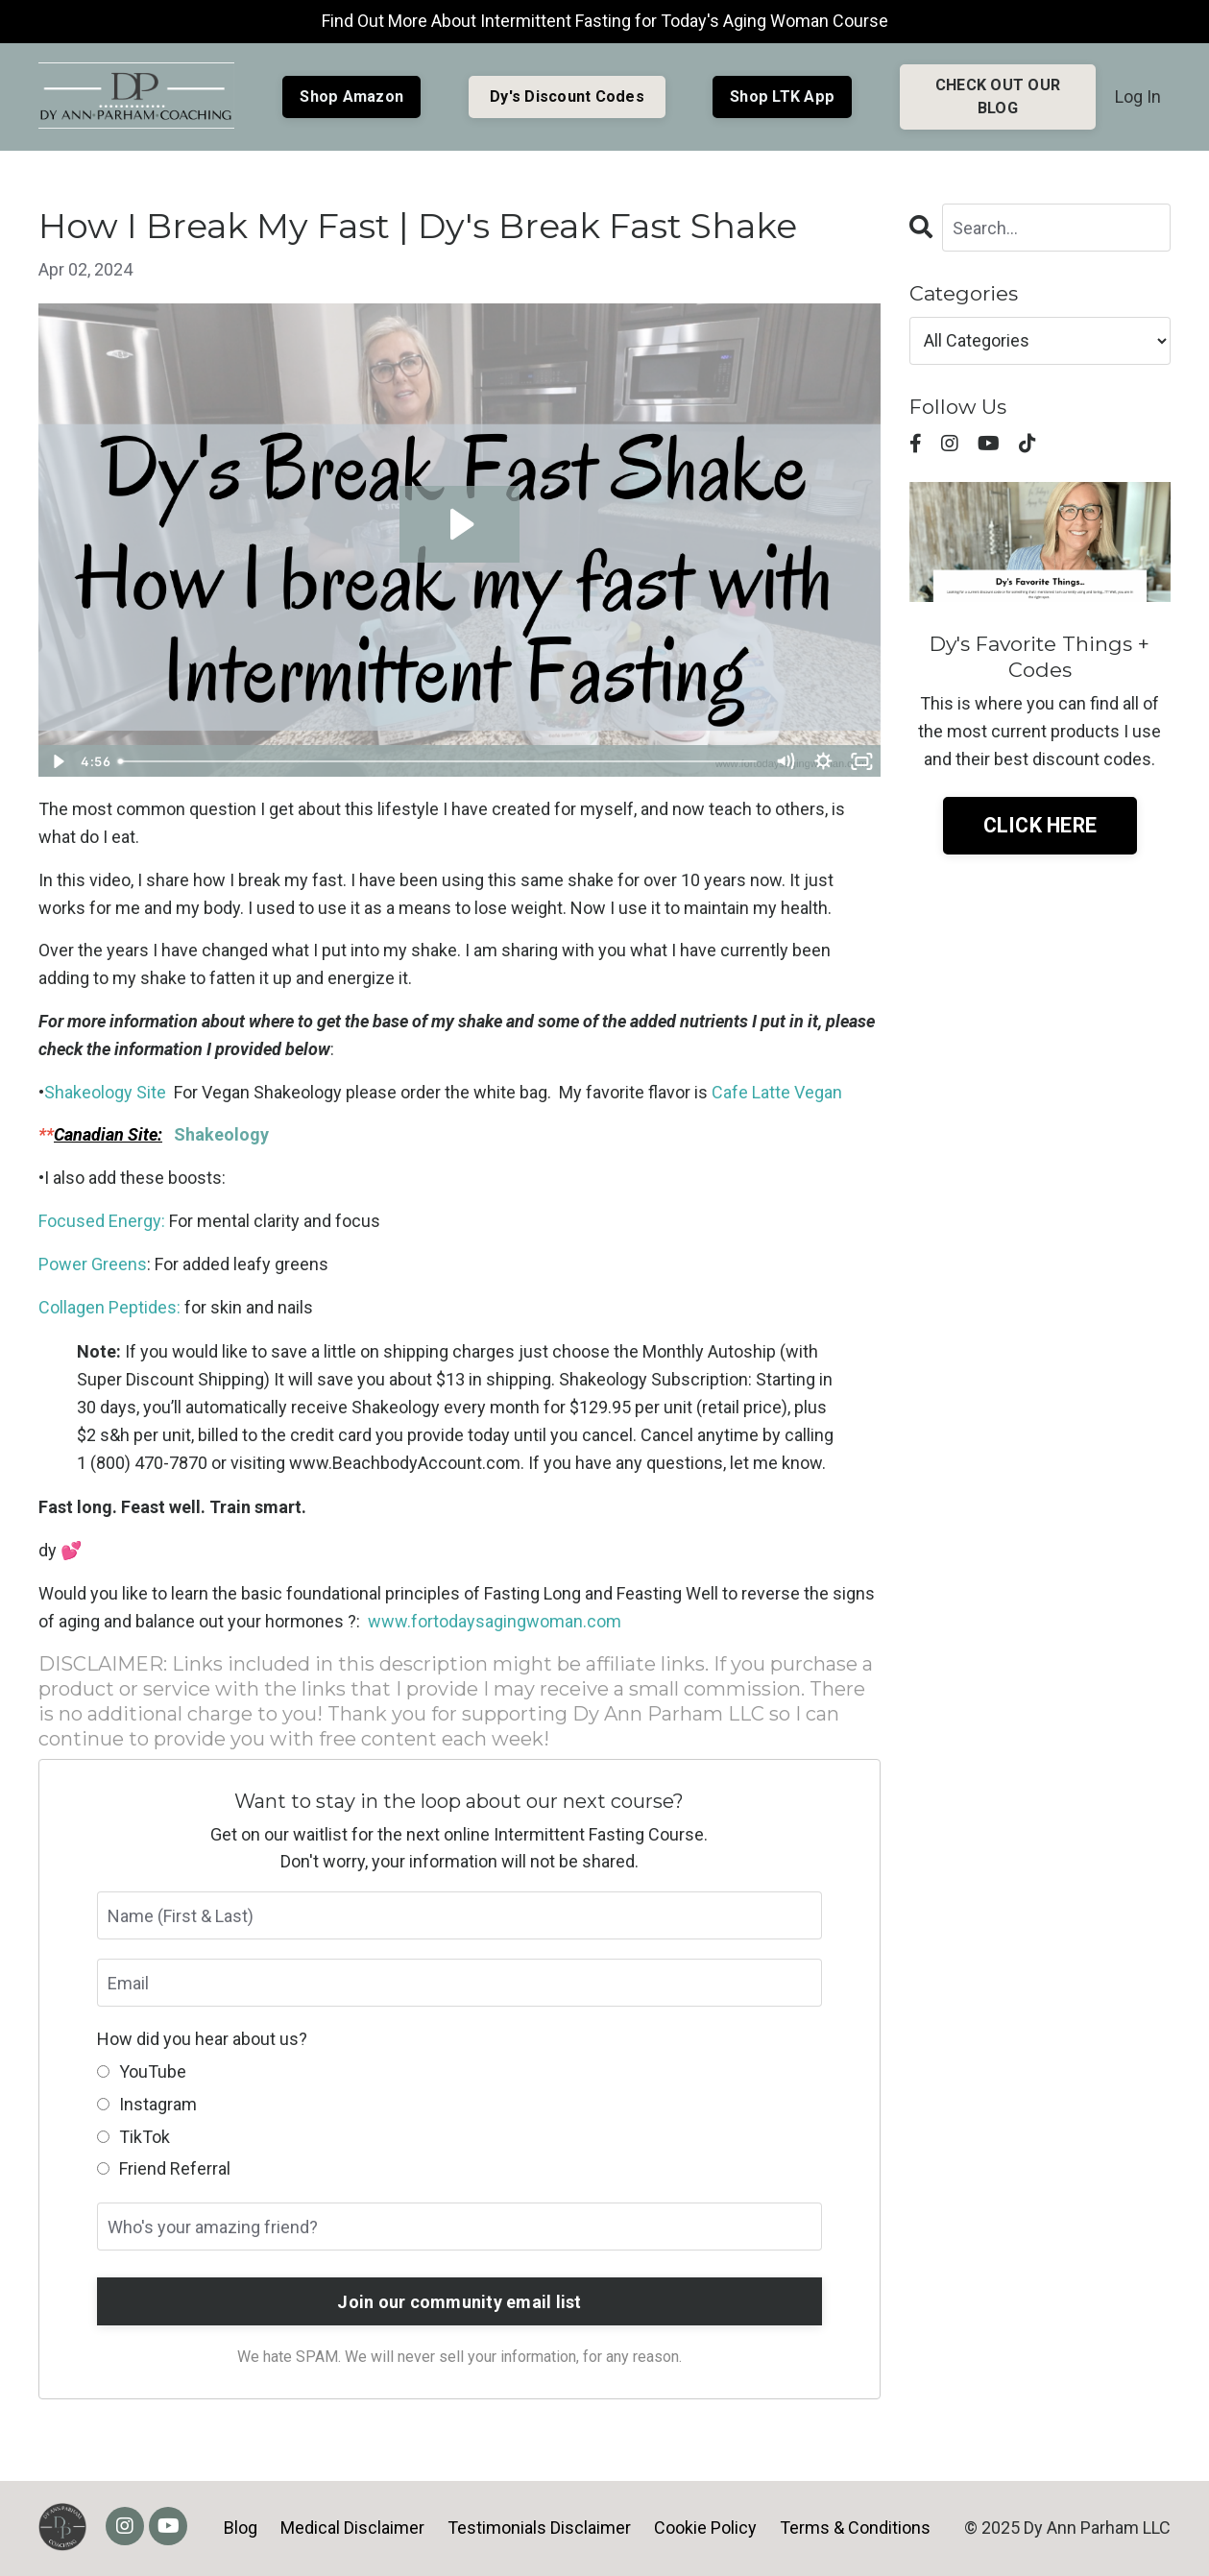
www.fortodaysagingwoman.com (494, 1621)
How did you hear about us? (202, 2039)
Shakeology (223, 1134)
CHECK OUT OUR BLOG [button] (997, 96)
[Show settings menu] (824, 761)
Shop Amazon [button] (351, 96)
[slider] (439, 761)
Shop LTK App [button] (782, 96)
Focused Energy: (101, 1221)
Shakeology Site (107, 1092)
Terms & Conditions (855, 2527)
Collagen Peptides (107, 1307)
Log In (1138, 96)
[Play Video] (56, 761)
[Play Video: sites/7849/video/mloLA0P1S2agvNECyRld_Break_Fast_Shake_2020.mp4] (459, 524)
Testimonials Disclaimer (539, 2527)
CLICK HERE (1040, 825)
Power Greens (92, 1264)
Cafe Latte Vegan (777, 1092)
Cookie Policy (705, 2527)
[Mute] (785, 761)
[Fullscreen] (862, 761)
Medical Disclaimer (352, 2527)
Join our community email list (459, 2302)
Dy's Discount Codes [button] (567, 96)
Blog (240, 2527)
